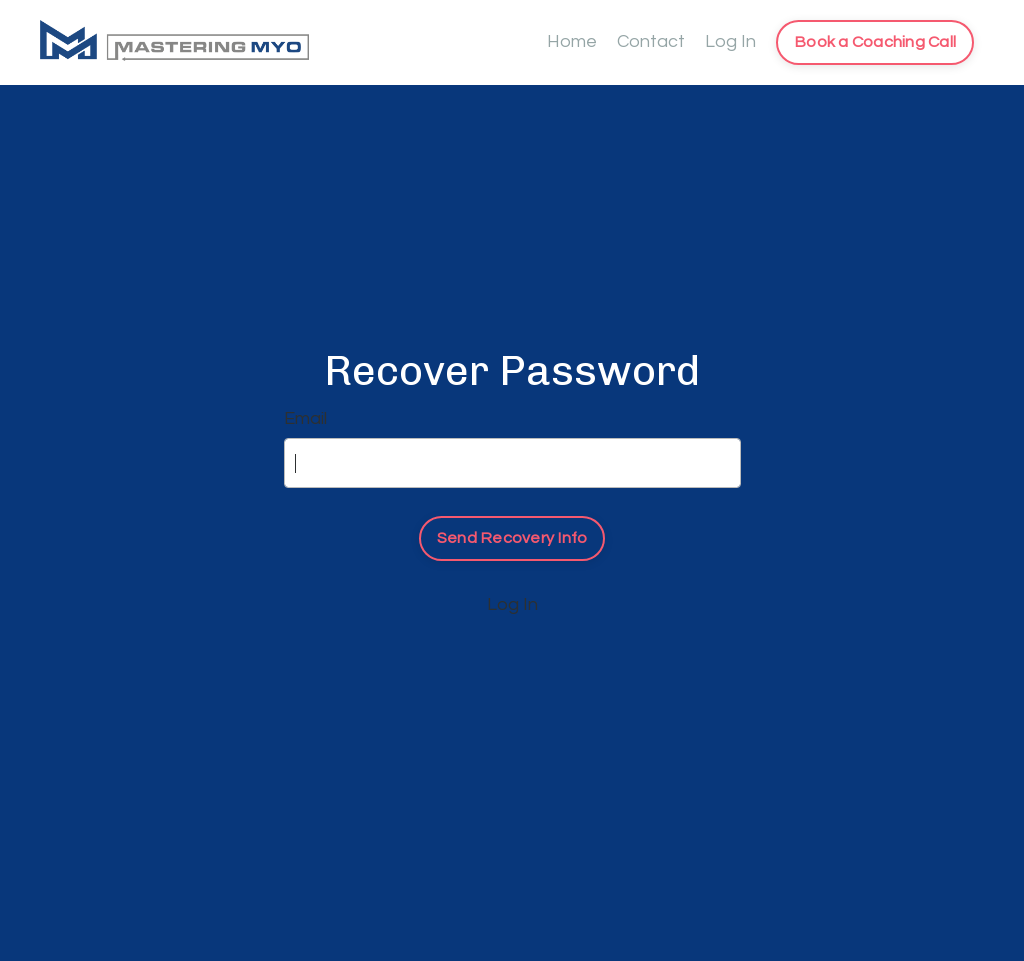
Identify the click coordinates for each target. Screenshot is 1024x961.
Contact (651, 41)
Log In (730, 41)
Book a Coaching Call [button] (875, 42)
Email (305, 418)
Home (572, 41)
